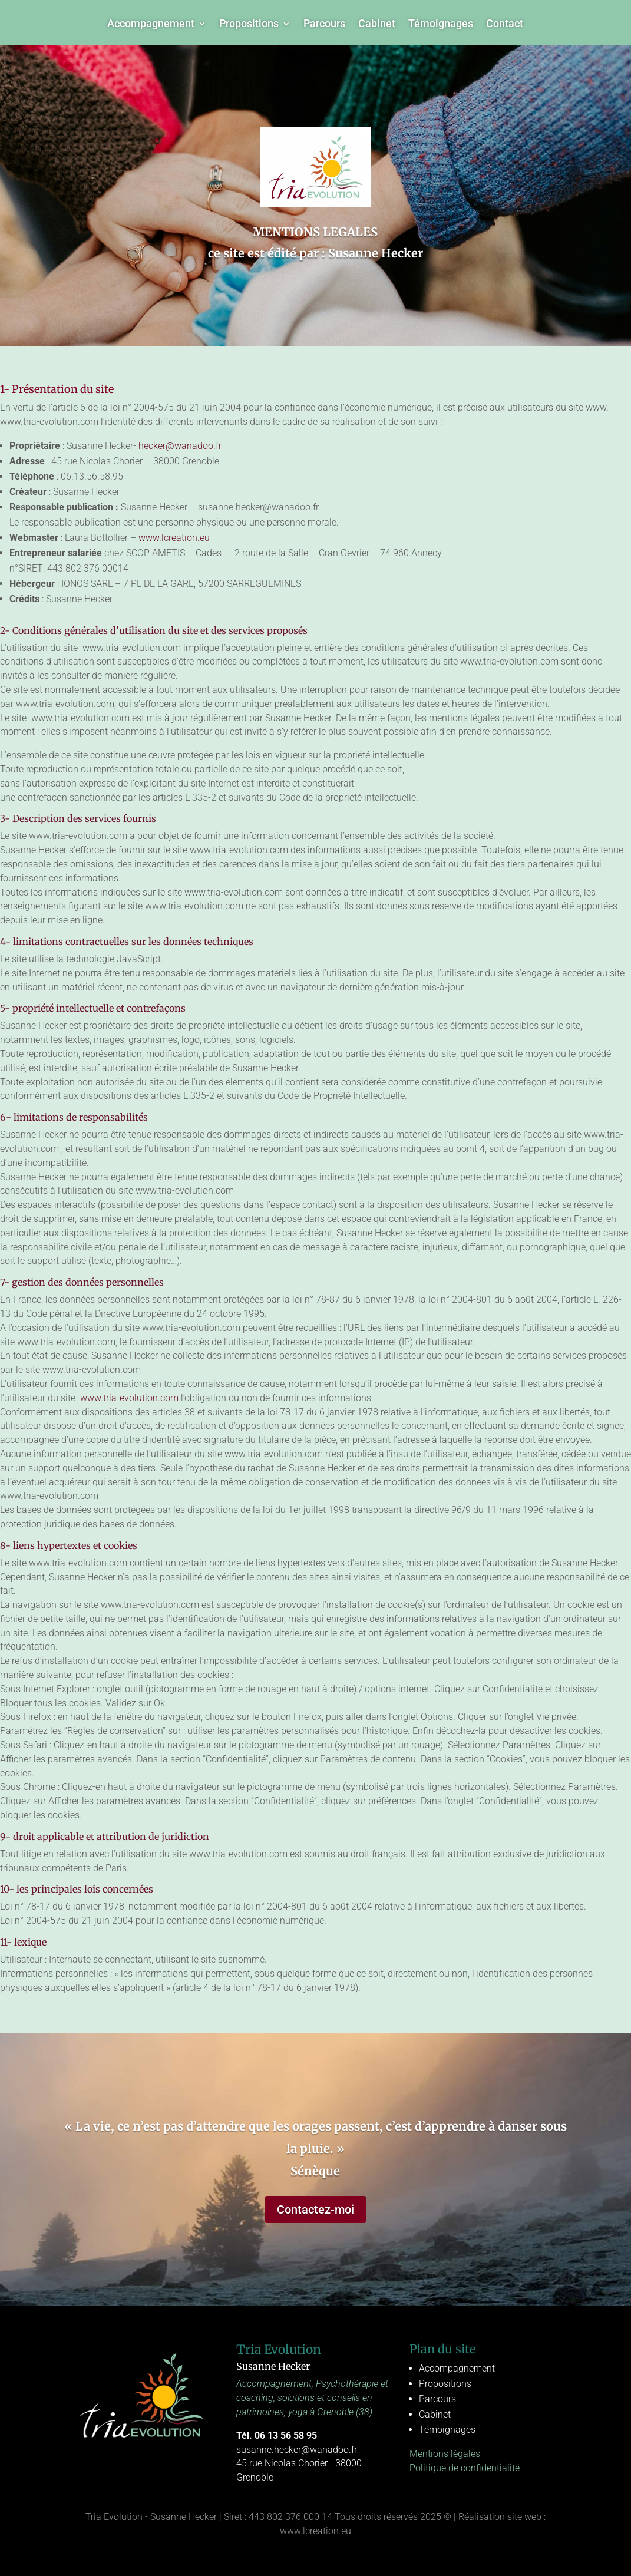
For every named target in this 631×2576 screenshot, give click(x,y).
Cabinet (376, 24)
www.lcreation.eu (174, 537)
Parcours (324, 24)
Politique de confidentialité (464, 2467)
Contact (504, 24)
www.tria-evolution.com (128, 1397)
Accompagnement (150, 24)
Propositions (249, 24)
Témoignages (440, 24)
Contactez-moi (315, 2209)
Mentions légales (444, 2453)
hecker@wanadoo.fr (180, 445)
